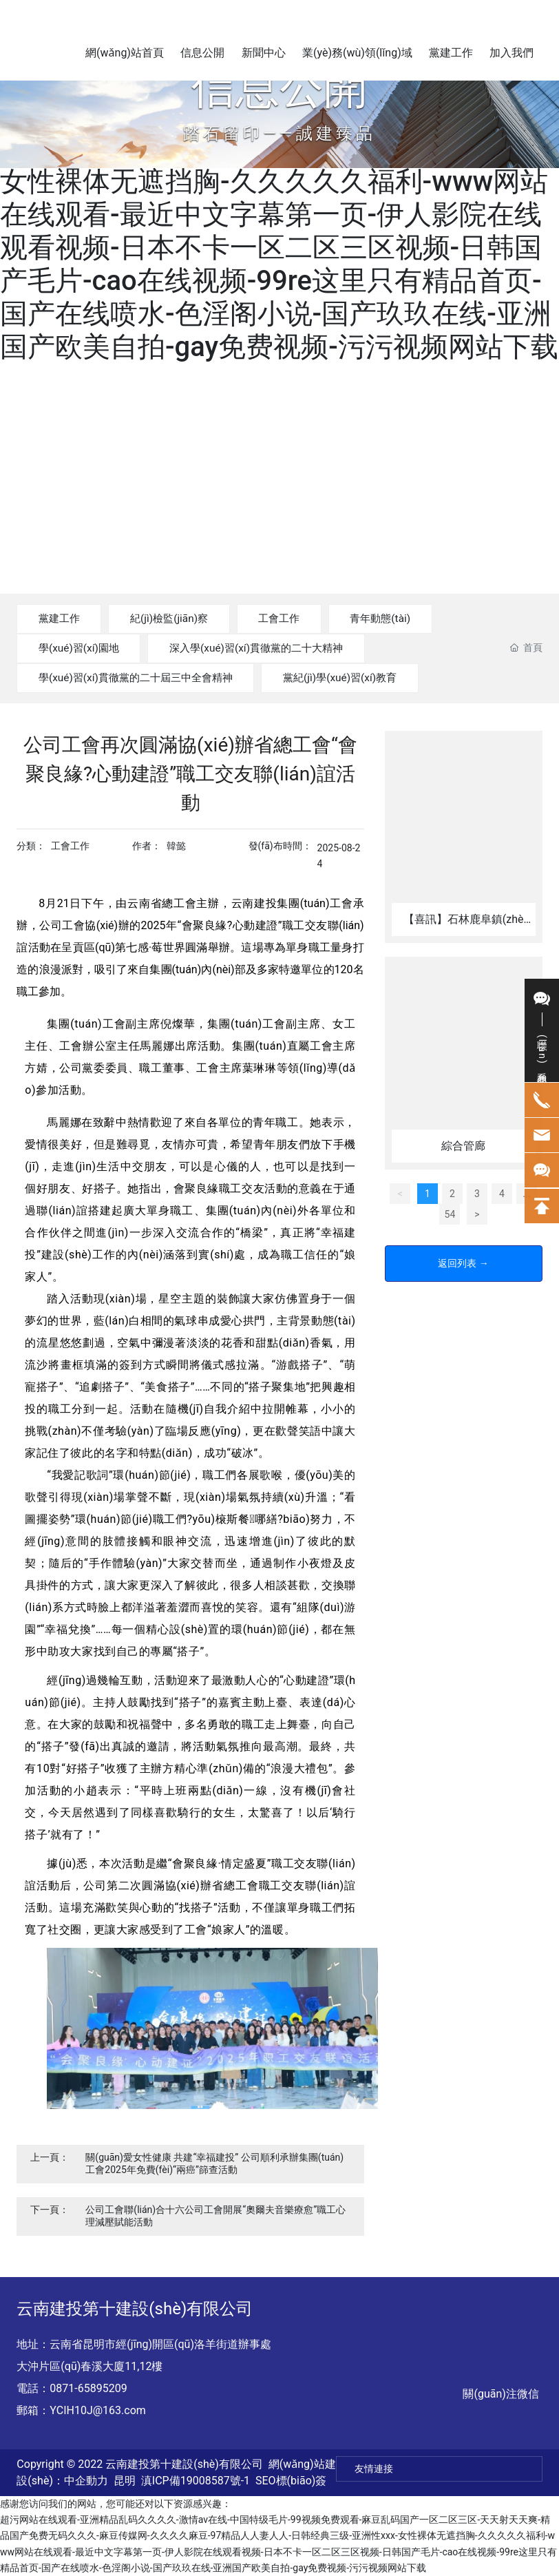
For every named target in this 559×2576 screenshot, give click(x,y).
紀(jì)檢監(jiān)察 (183, 618)
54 (450, 1227)
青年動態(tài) (413, 618)
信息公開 (279, 87)
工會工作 (303, 618)
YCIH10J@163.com (97, 2410)
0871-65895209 (88, 2388)
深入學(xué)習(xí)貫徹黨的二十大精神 (275, 647)
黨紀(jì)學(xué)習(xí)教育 (364, 677)
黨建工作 (63, 618)
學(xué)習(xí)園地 (83, 647)
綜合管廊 (463, 1158)
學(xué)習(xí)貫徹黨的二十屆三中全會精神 (144, 677)
